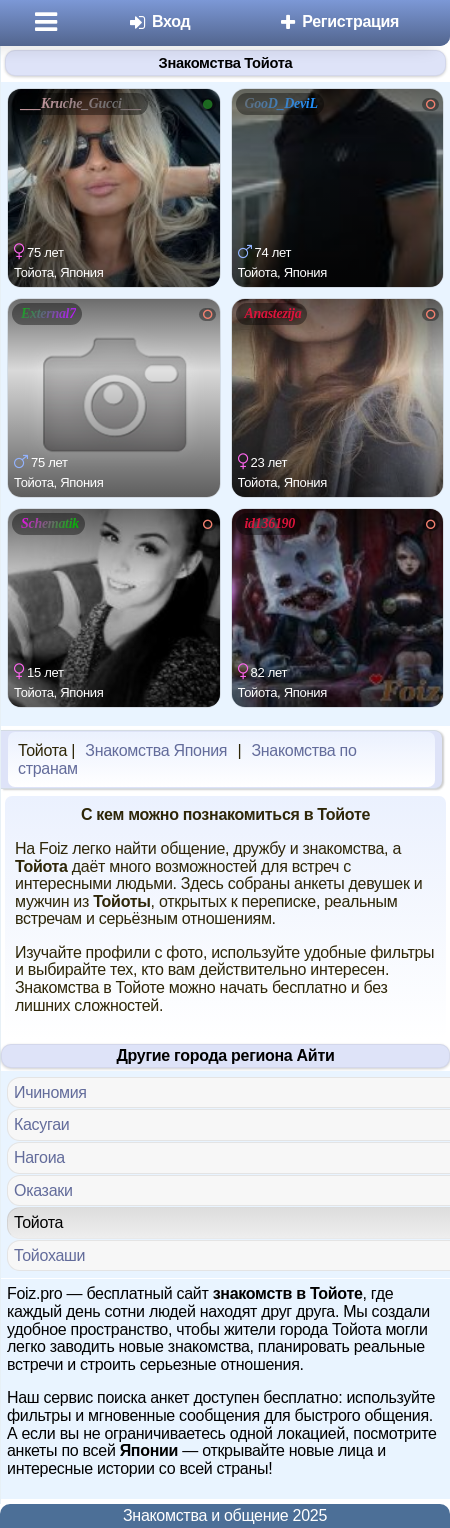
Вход (159, 21)
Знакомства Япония (156, 750)
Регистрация (338, 21)
